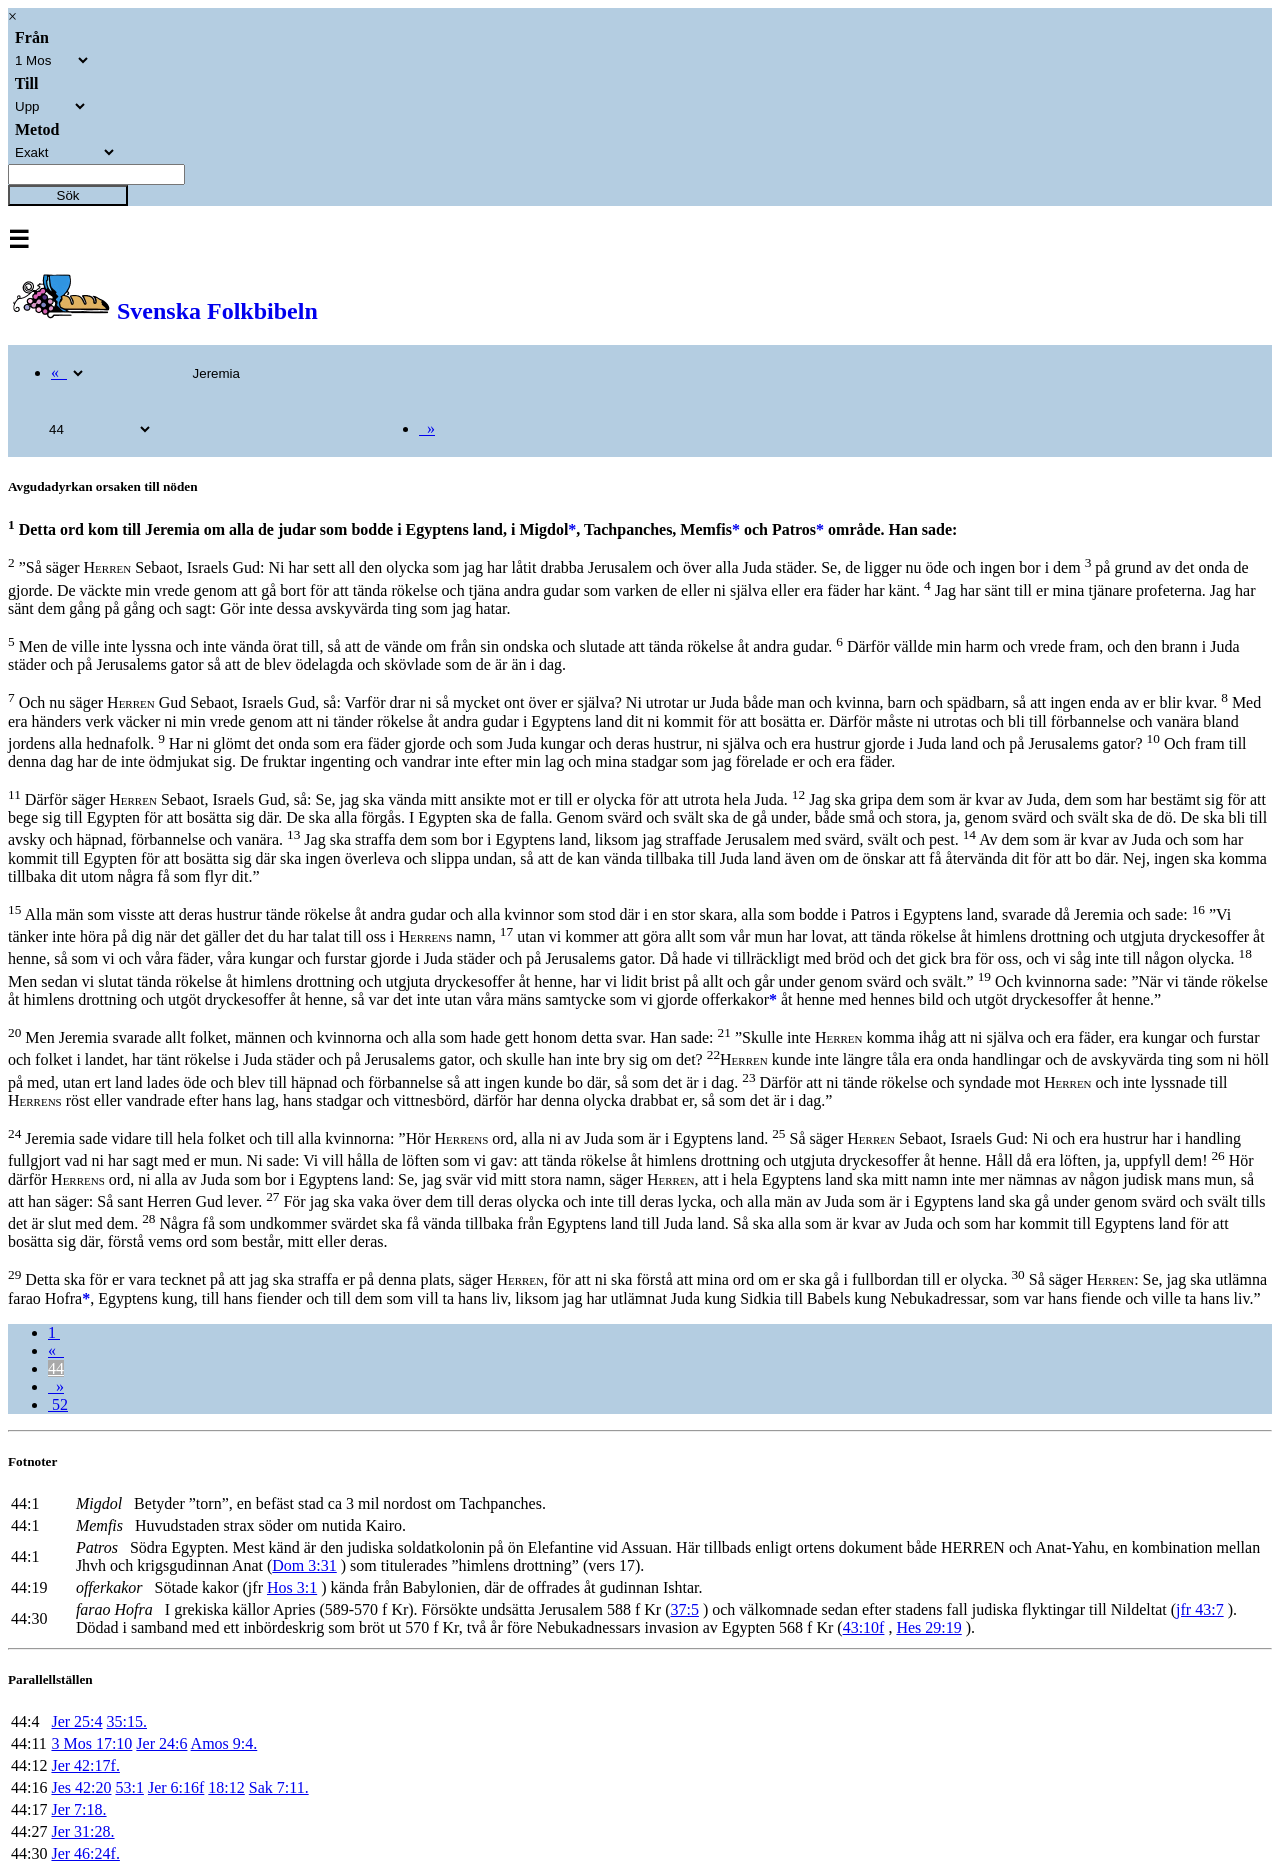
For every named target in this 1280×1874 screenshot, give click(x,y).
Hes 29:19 (928, 1627)
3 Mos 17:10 (91, 1743)
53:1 (129, 1787)
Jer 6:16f (176, 1787)
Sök (68, 195)
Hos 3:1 (292, 1587)
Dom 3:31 (304, 1565)
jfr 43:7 (1200, 1609)
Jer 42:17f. (85, 1765)
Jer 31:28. (82, 1831)
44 (56, 1368)
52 (58, 1404)
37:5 (684, 1609)
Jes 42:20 (81, 1787)
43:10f (864, 1627)
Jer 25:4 (76, 1721)
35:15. (127, 1721)
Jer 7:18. (78, 1809)
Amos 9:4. (224, 1743)
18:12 (226, 1787)
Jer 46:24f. (85, 1853)
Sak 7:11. (279, 1787)
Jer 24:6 (161, 1743)
